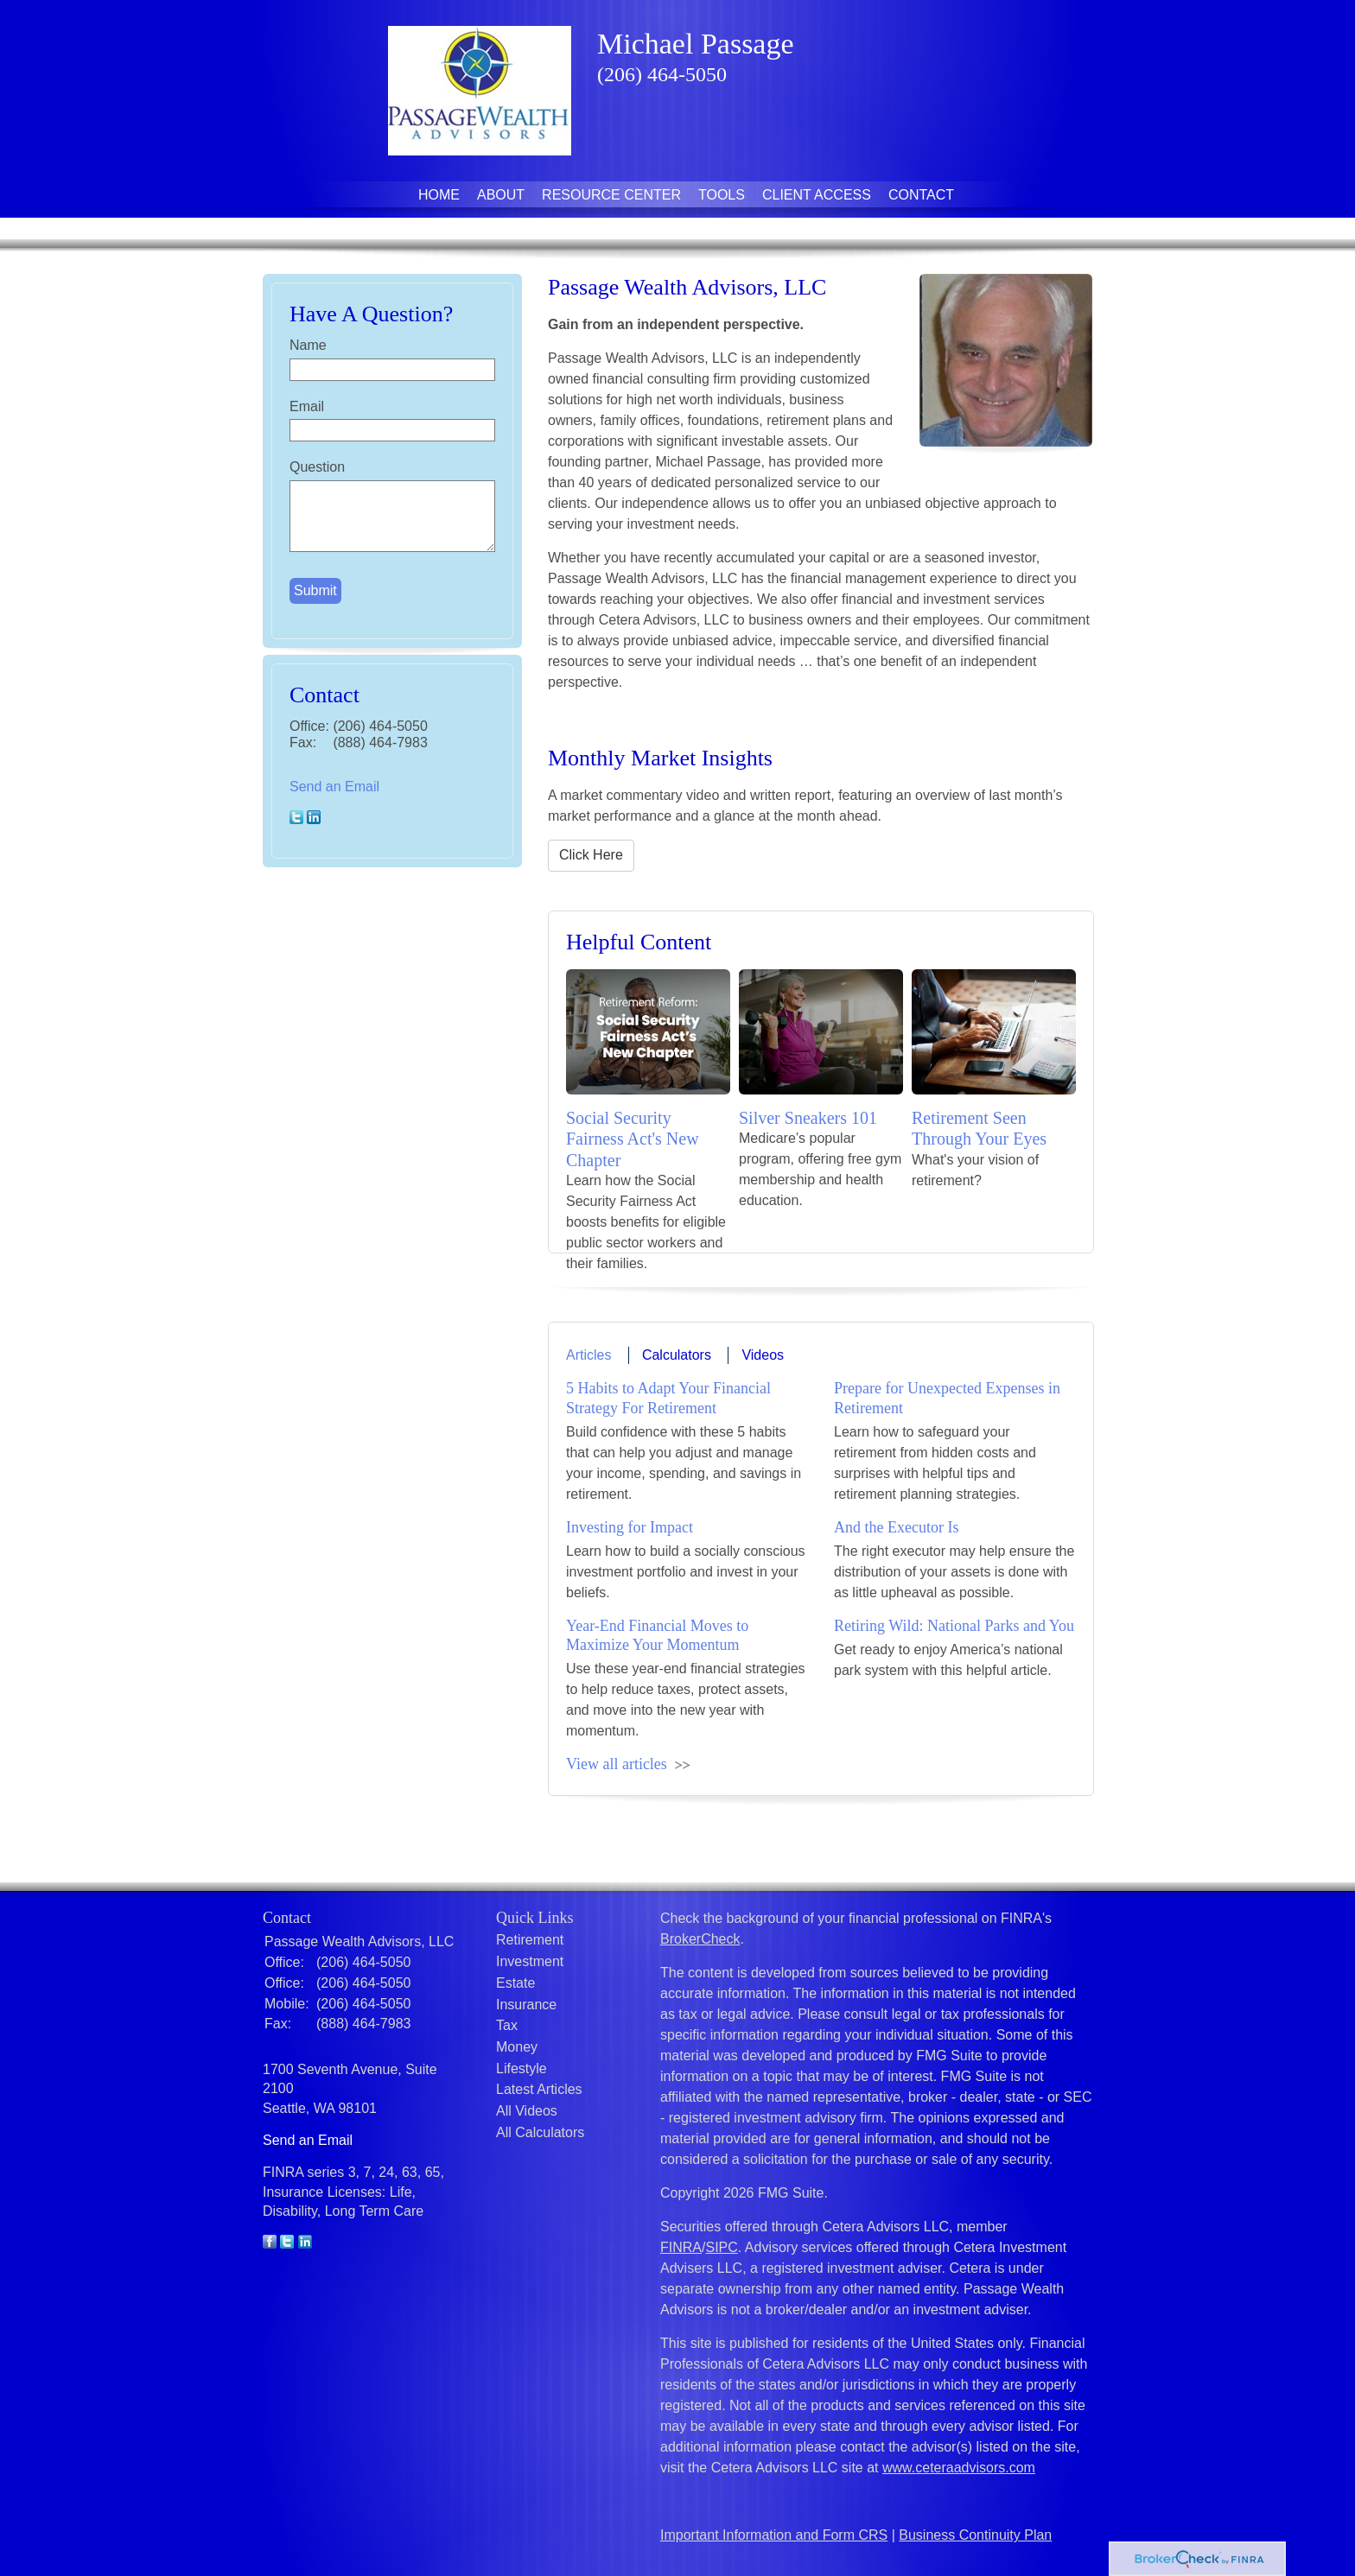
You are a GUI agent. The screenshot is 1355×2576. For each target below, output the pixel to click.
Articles (588, 1355)
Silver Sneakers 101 (808, 1117)
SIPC (721, 2247)
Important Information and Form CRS (773, 2535)
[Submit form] (315, 591)
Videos (762, 1355)
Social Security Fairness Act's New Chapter (632, 1139)
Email (306, 406)
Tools (721, 194)
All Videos (526, 2110)
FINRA (681, 2247)
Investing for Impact (629, 1527)
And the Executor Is (896, 1527)
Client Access (816, 194)
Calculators (676, 1355)
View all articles (616, 1764)
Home (439, 194)
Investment (529, 1961)
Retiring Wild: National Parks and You (954, 1625)
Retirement (529, 1939)
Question (317, 467)
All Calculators (540, 2132)
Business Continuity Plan (975, 2535)
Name (308, 345)
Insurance (526, 2004)
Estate (515, 1983)
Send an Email (334, 786)
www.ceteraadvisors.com (958, 2467)
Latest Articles (539, 2089)
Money (517, 2047)
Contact (921, 194)
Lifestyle (521, 2068)
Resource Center (611, 194)
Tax (507, 2025)
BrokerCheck (700, 1939)
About (501, 194)
